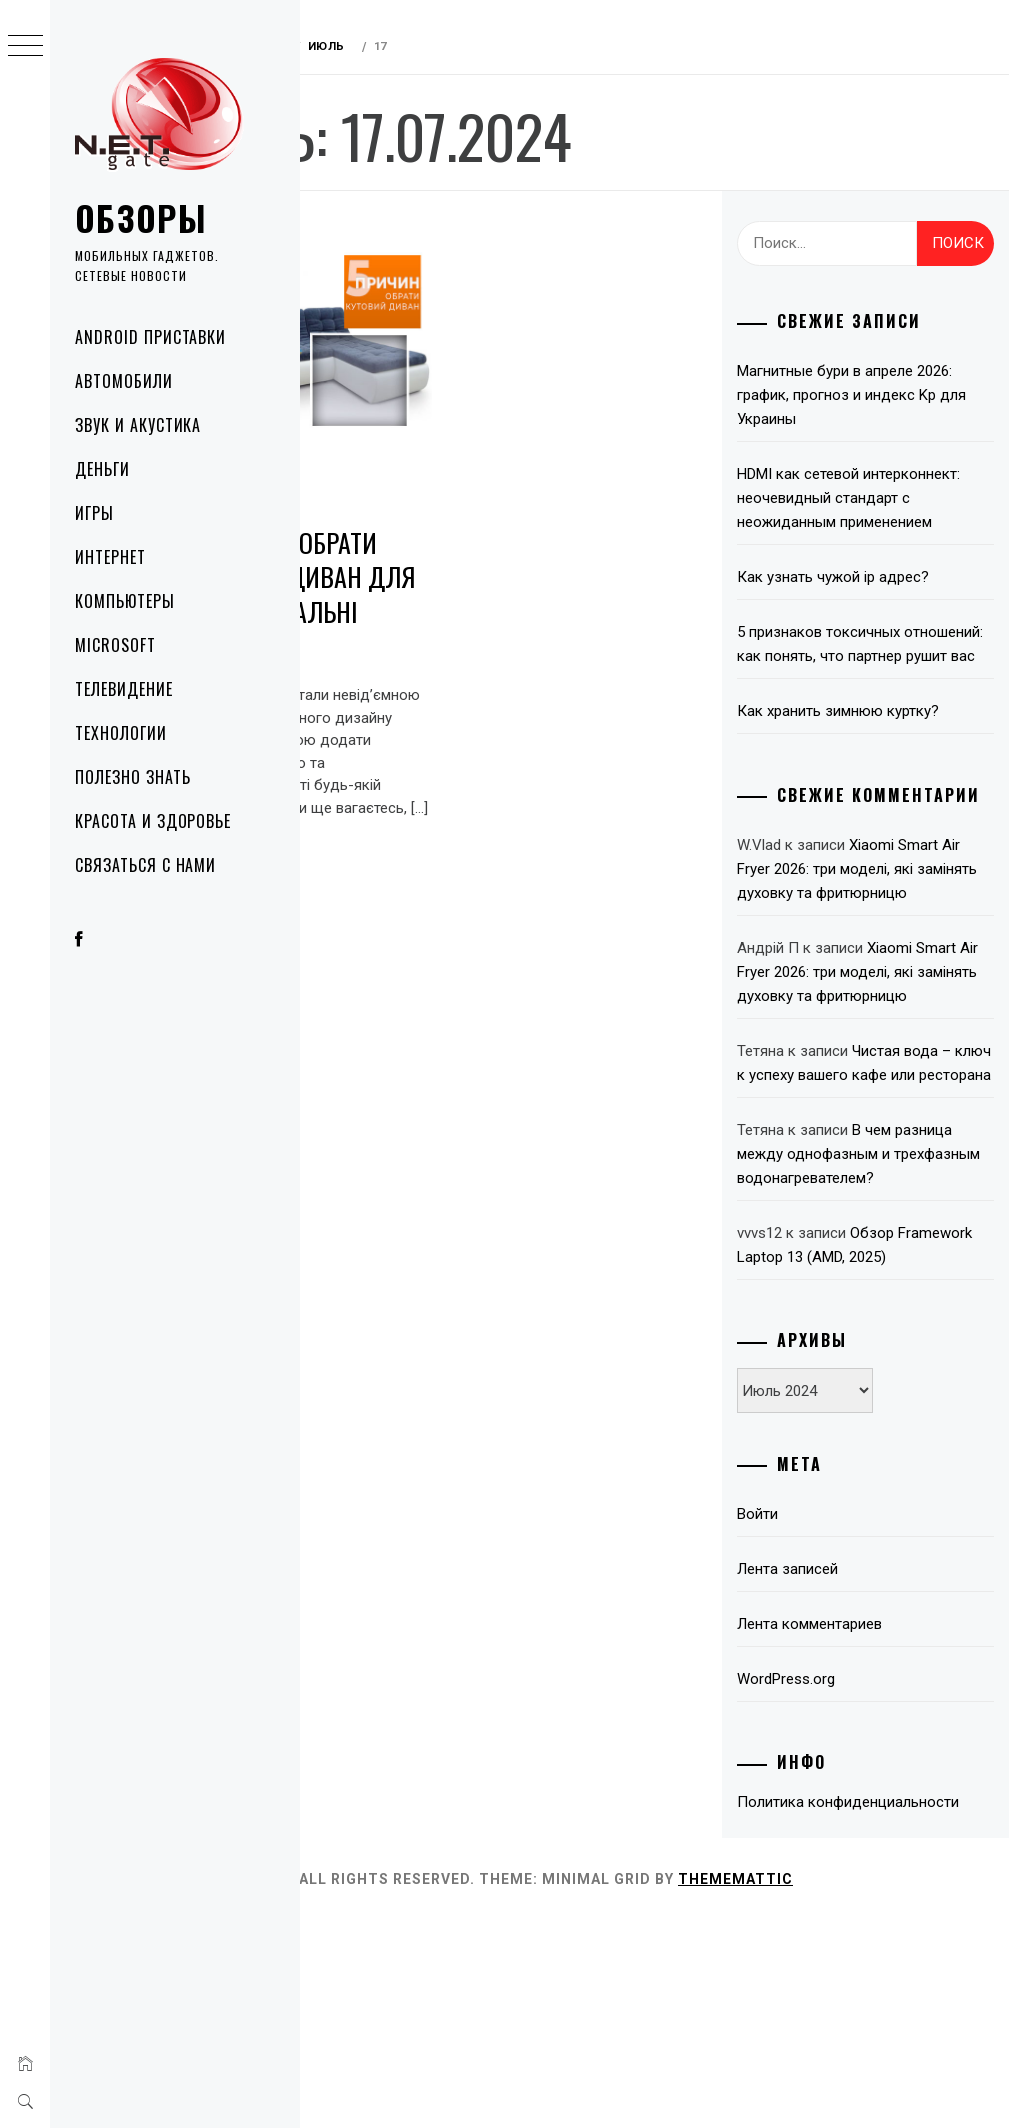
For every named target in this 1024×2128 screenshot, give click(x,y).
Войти (801, 1698)
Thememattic (862, 2087)
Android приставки (150, 337)
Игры (94, 513)
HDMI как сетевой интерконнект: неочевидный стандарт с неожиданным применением (878, 510)
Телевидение (124, 689)
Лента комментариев (853, 1808)
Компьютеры (125, 601)
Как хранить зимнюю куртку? (882, 759)
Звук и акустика (138, 425)
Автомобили (124, 381)
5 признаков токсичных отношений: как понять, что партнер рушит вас (876, 680)
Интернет (110, 557)
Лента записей (831, 1753)
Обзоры (141, 217)
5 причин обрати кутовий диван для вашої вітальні (409, 552)
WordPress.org (830, 1863)
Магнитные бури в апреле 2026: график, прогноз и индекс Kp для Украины (869, 395)
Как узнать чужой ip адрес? (877, 601)
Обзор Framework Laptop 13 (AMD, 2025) (874, 1417)
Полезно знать (132, 777)
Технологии (121, 733)
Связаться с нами (145, 865)
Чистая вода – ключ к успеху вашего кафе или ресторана (882, 1187)
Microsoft (115, 645)
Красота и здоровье (153, 821)
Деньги (102, 469)
